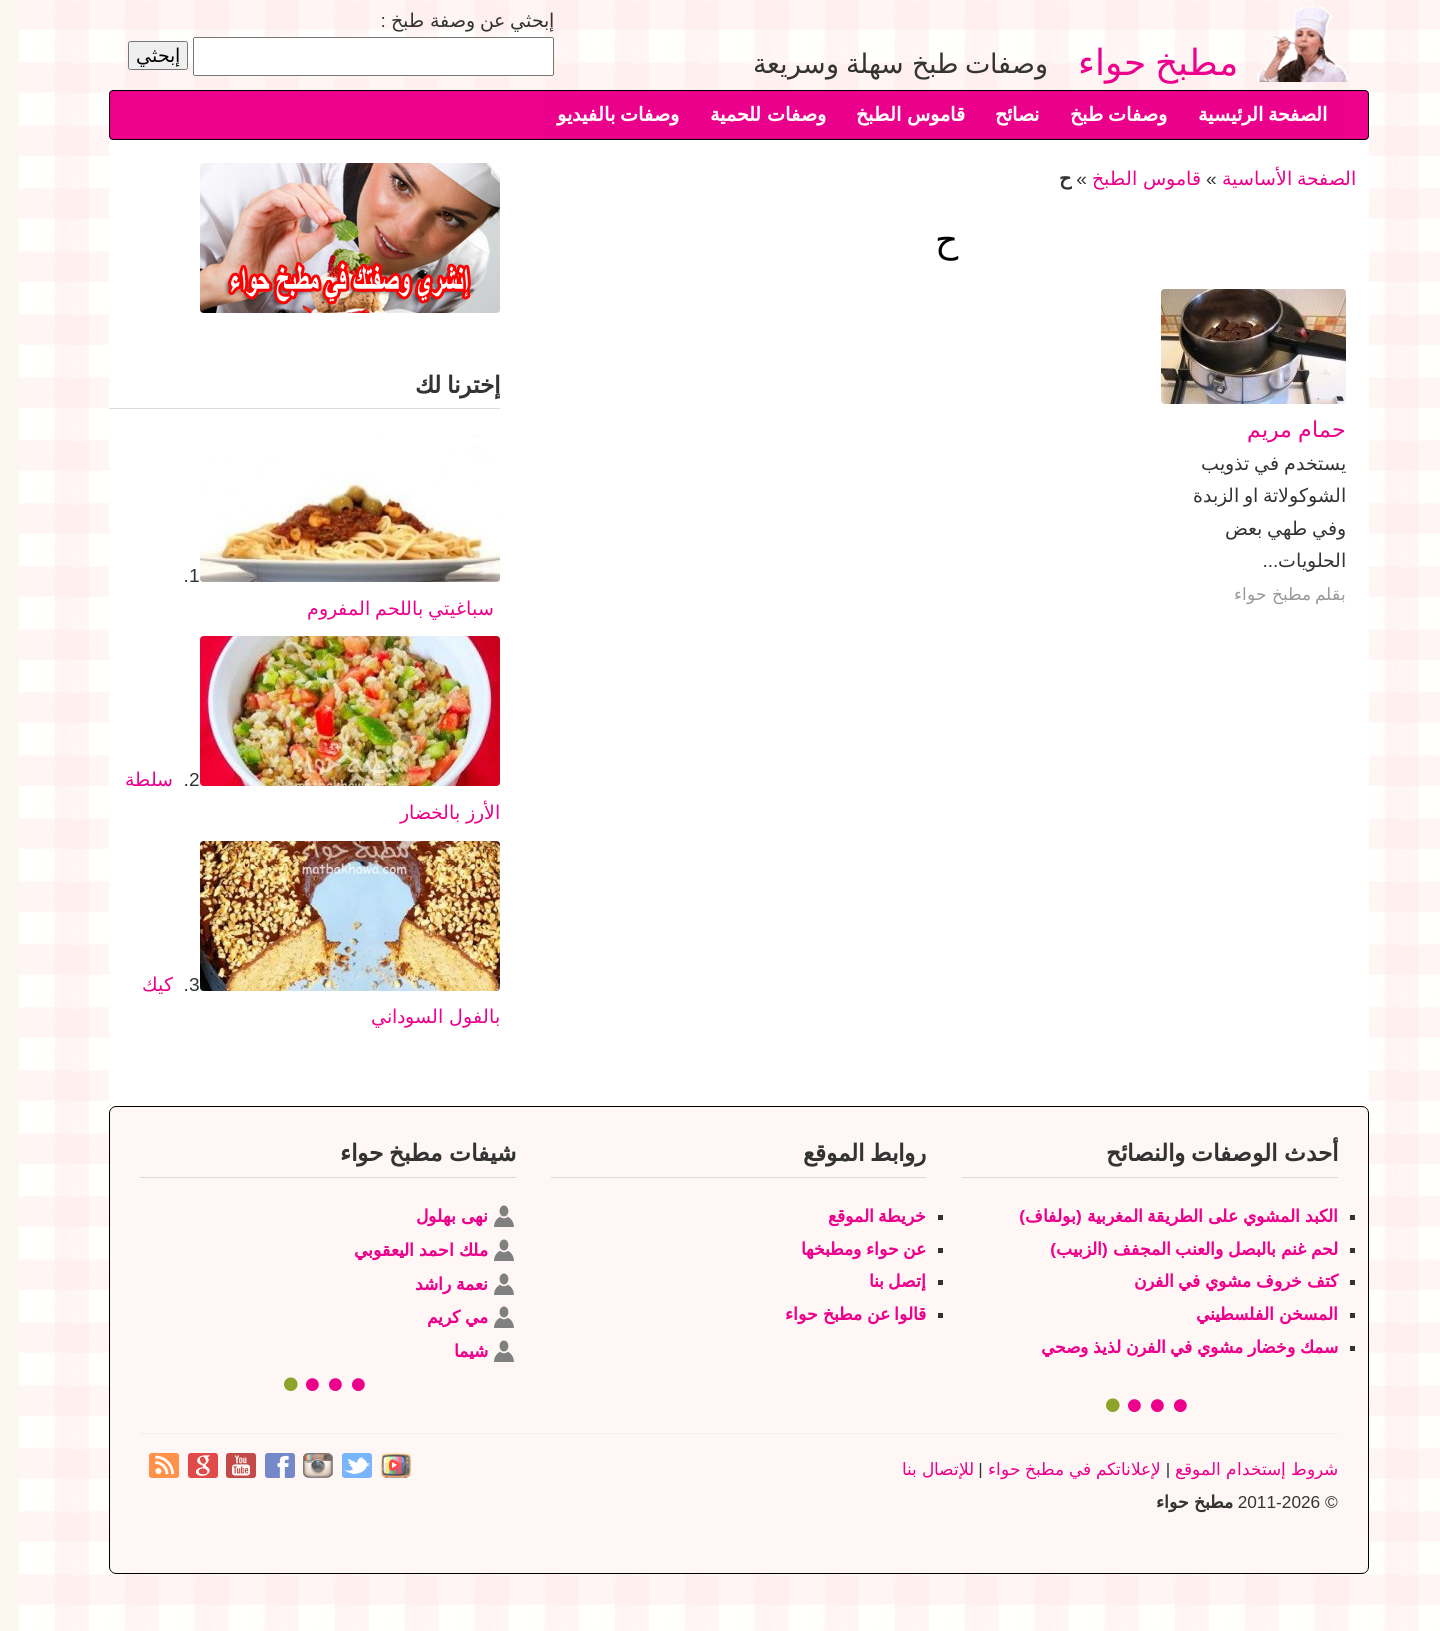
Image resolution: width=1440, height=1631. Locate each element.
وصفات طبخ (1099, 114)
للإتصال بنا (919, 1469)
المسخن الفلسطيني (1248, 1314)
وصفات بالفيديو (599, 114)
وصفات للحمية (748, 114)
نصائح (998, 114)
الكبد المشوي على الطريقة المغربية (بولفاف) (1159, 1216)
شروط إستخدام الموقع (1237, 1469)
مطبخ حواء (1148, 61)
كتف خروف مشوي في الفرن (1217, 1281)
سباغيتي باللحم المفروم (382, 608)
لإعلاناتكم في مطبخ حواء (1055, 1469)
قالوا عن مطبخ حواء (836, 1314)
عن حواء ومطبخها (845, 1249)
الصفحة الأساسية (1270, 178)
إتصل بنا (879, 1281)
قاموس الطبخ (891, 114)
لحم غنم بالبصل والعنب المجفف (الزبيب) (1174, 1249)
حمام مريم (1277, 429)
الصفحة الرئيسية (1243, 114)
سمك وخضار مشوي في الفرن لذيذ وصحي (1170, 1347)
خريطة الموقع (858, 1216)
